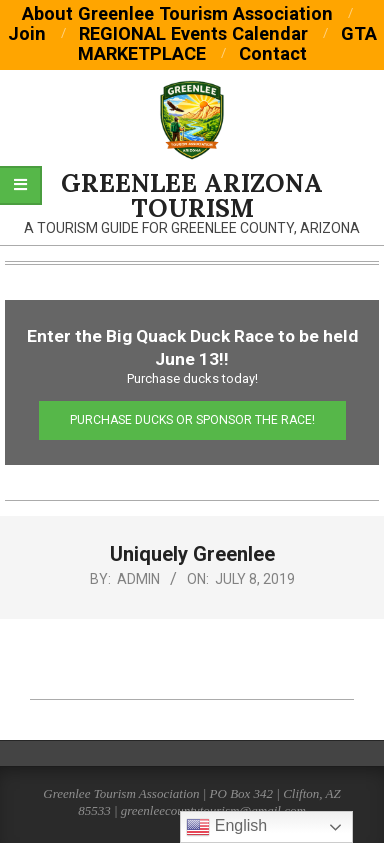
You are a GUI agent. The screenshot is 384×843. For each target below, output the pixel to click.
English (226, 827)
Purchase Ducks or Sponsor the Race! (192, 420)
